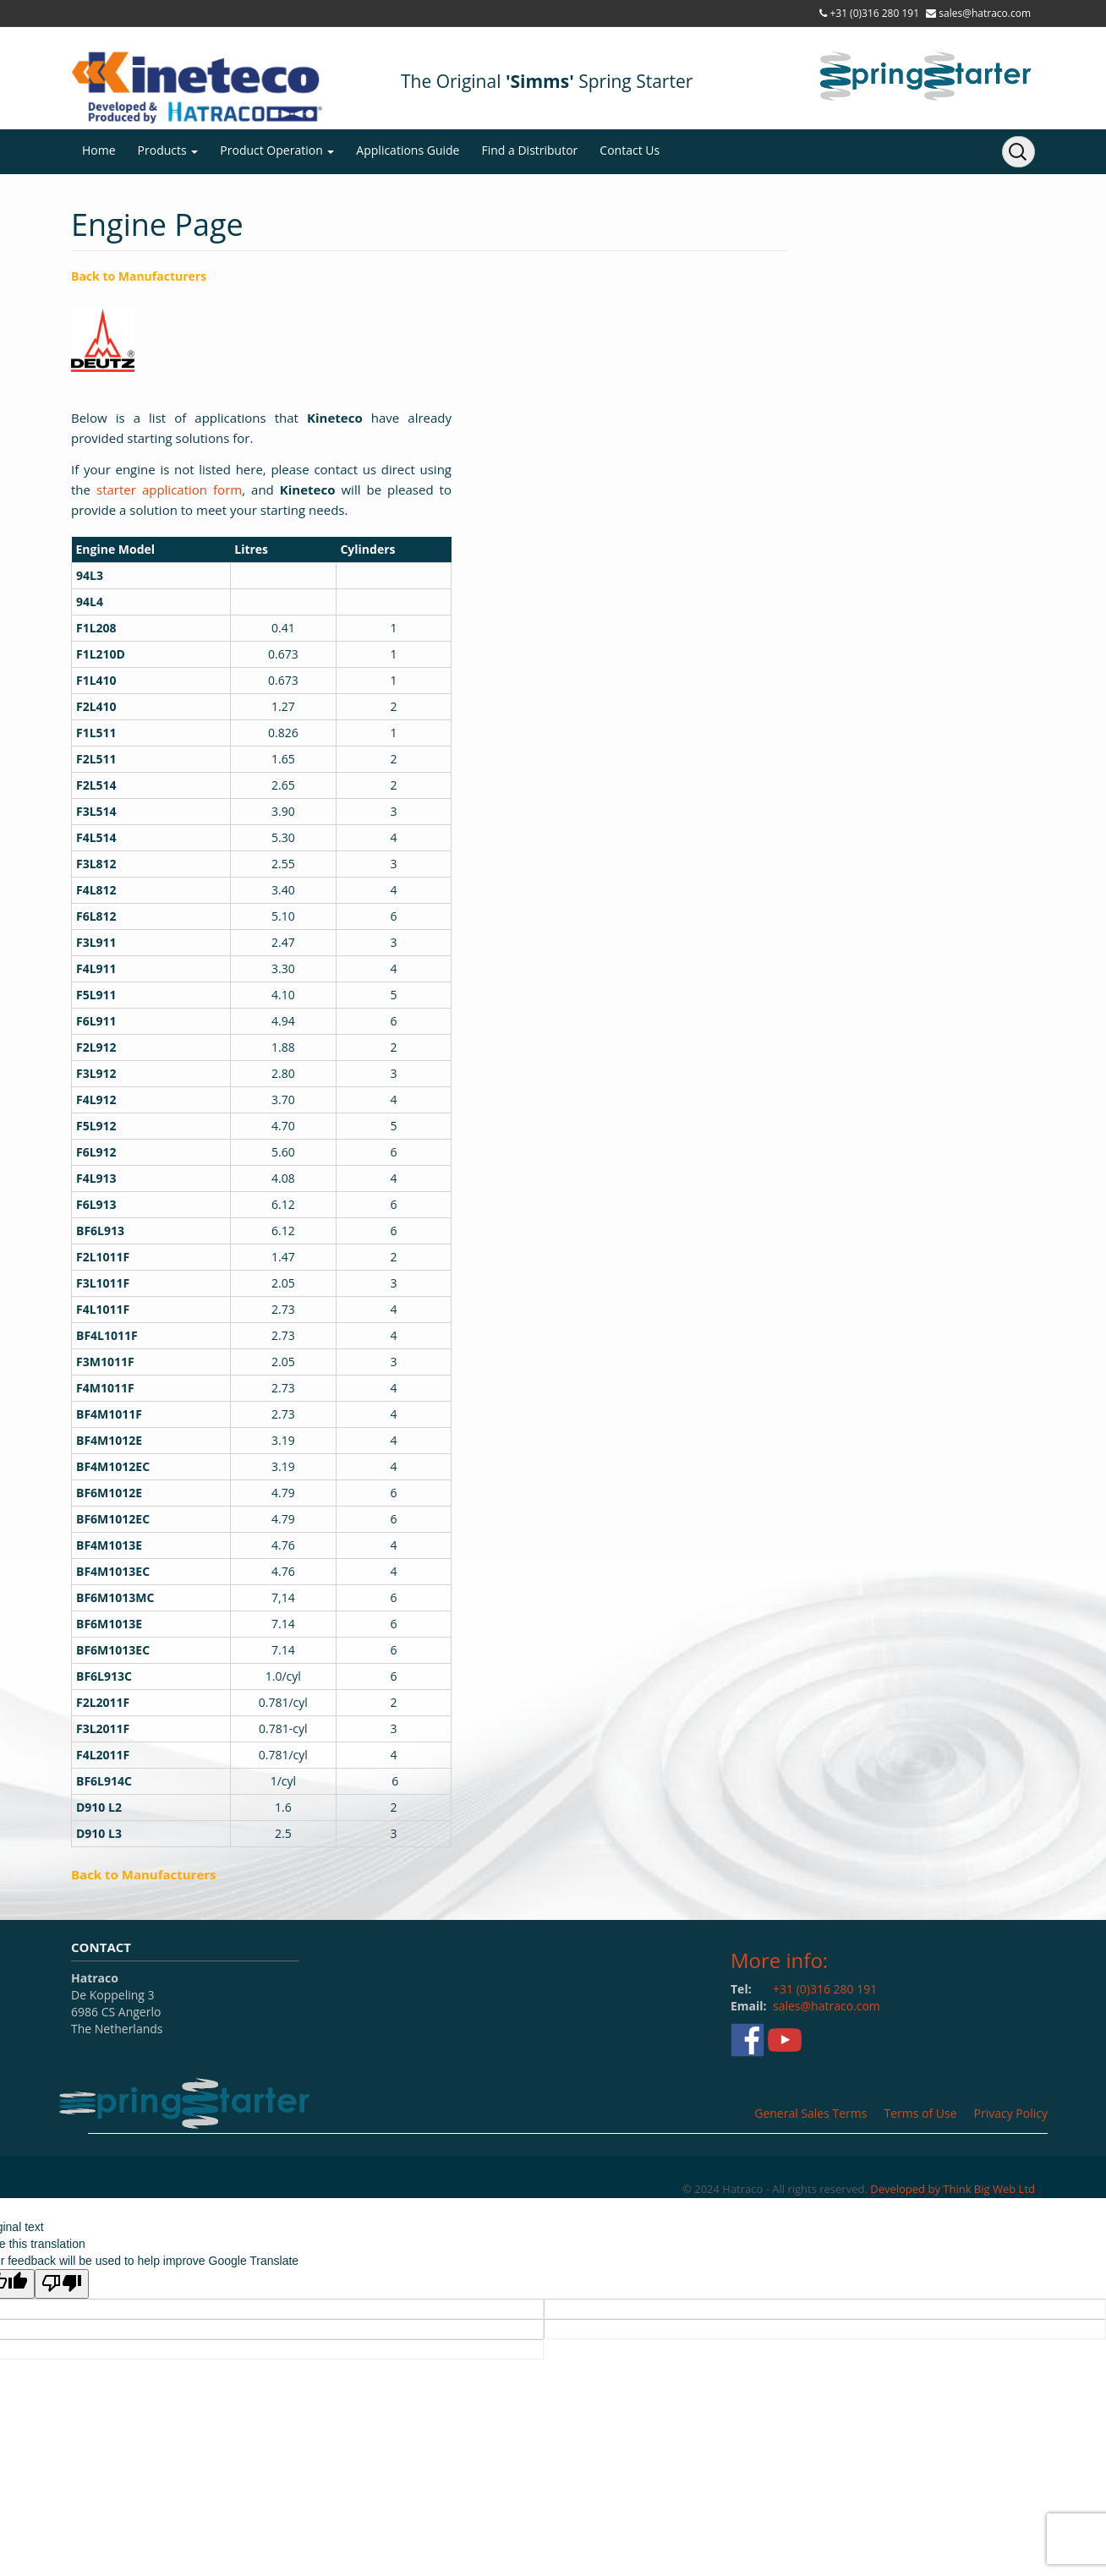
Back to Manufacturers (138, 276)
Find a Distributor (529, 150)
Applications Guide (407, 150)
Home (99, 150)
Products (168, 150)
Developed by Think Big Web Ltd (952, 2188)
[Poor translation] (62, 2284)
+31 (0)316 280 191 (874, 13)
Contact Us (630, 150)
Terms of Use (920, 2113)
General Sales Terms (810, 2113)
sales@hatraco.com (985, 13)
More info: (779, 1960)
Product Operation (277, 150)
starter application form (169, 489)
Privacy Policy (1011, 2113)
